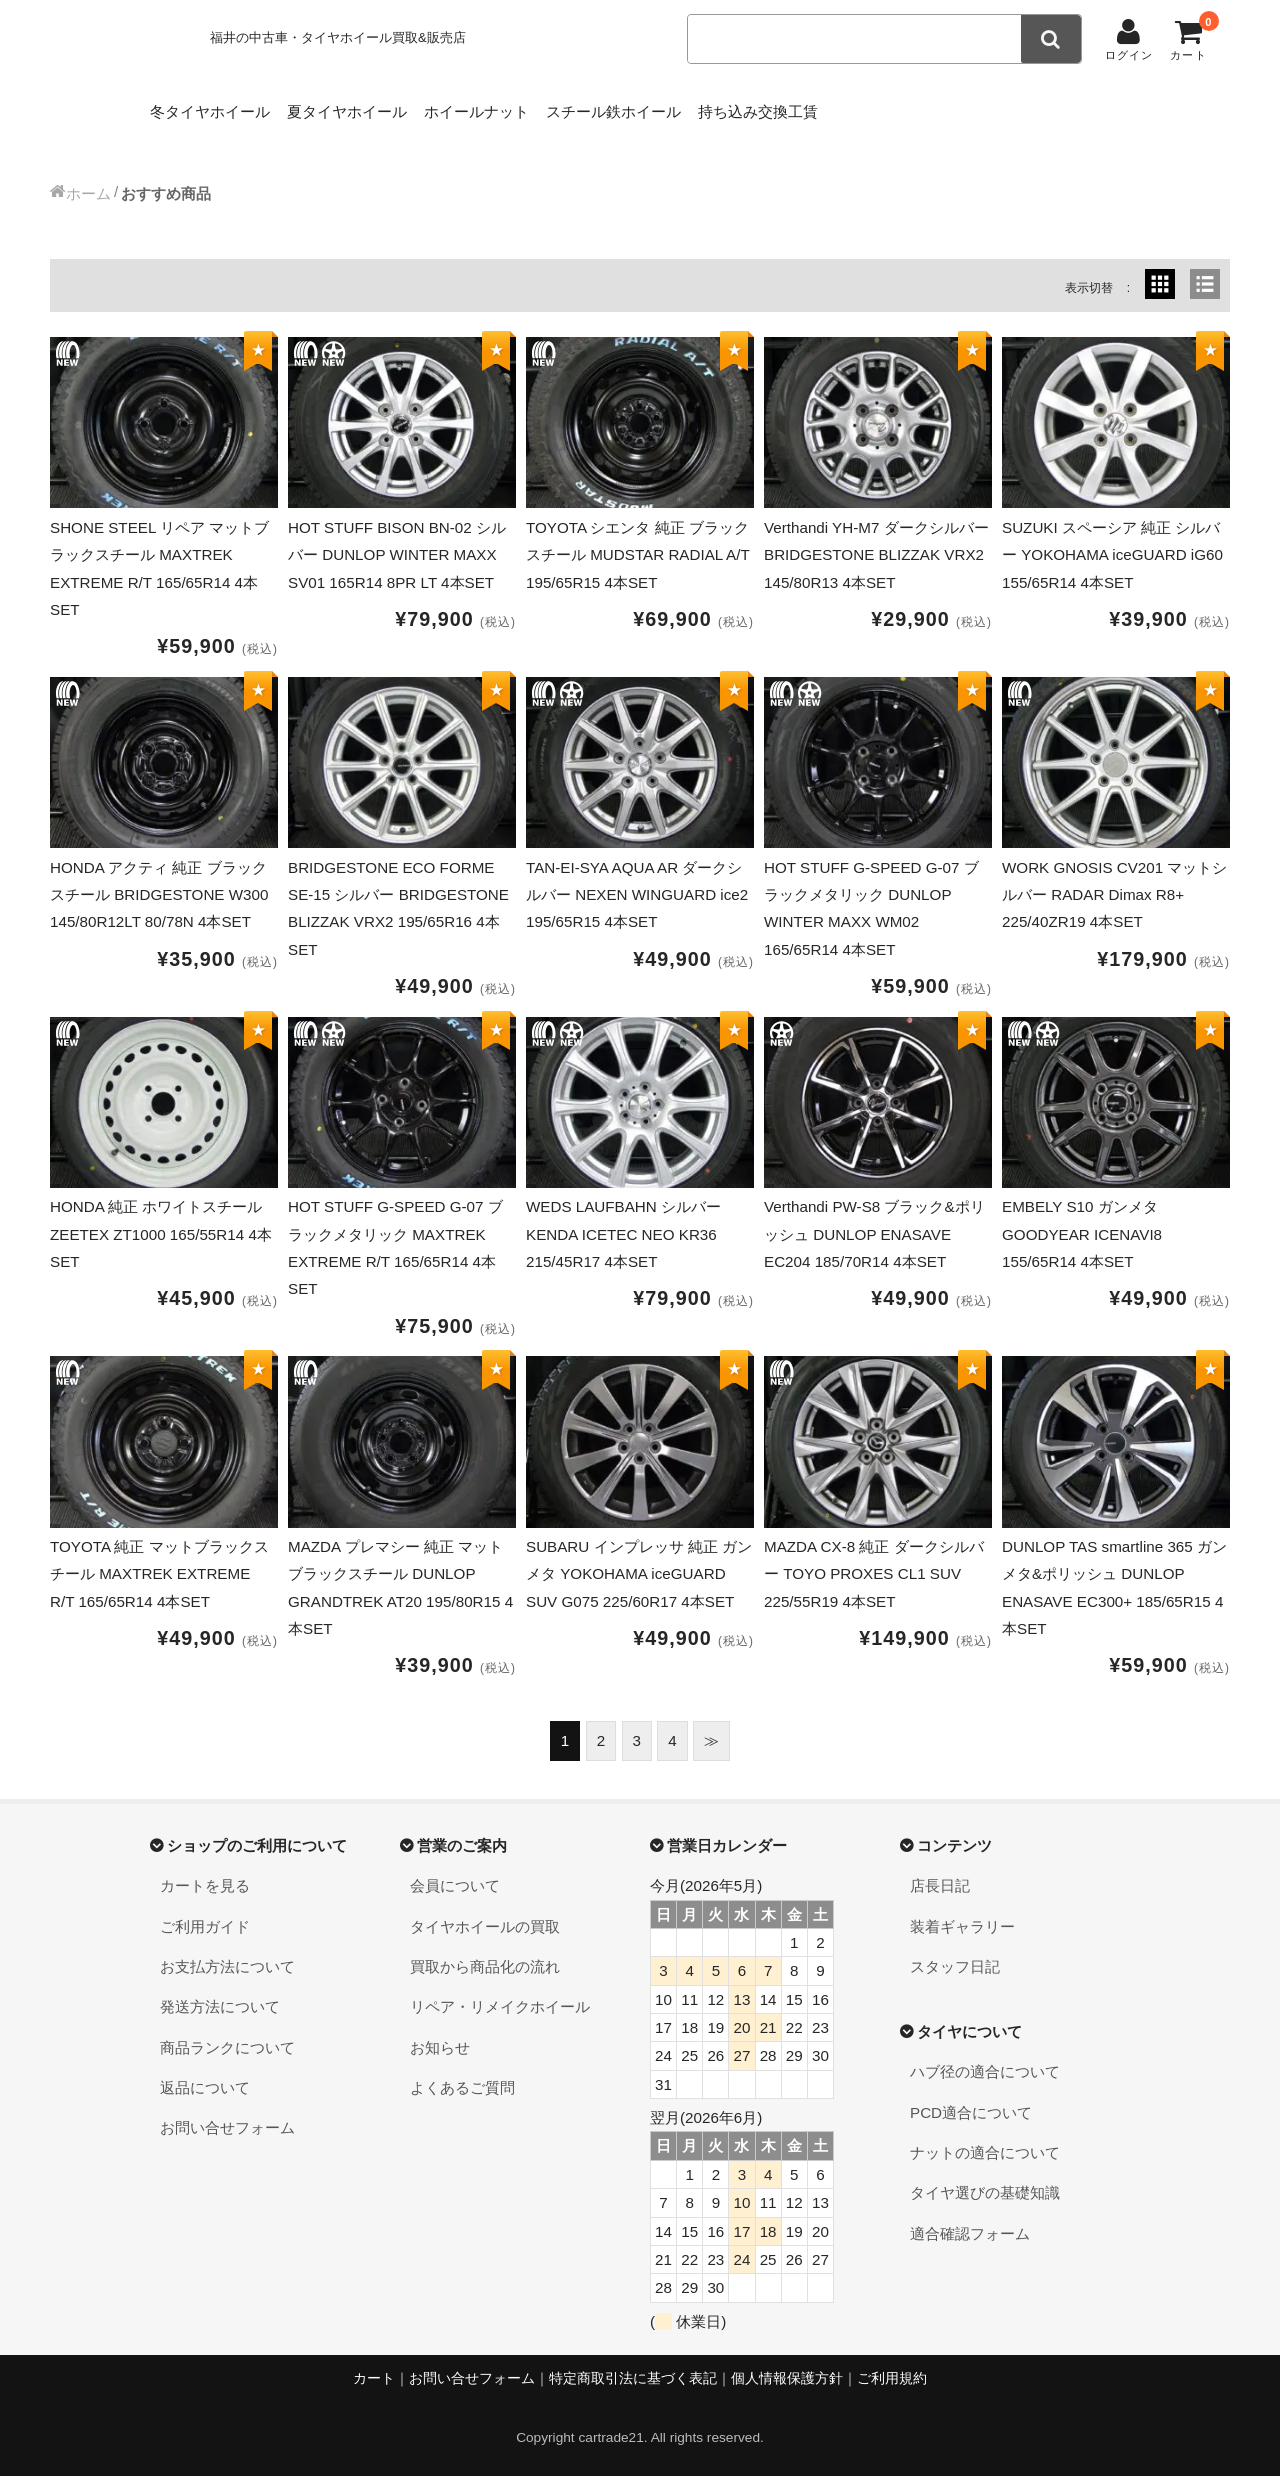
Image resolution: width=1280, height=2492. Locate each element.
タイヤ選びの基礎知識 (985, 2208)
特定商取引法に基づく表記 (633, 2393)
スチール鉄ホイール (713, 106)
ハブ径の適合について (985, 2087)
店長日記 (940, 1901)
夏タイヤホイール (385, 106)
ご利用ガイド (205, 1941)
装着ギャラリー (962, 1941)
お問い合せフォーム (227, 2143)
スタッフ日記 (955, 1981)
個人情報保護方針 (787, 2393)
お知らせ (440, 2062)
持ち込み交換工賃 (890, 106)
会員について (455, 1901)
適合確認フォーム (970, 2248)
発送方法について (220, 2022)
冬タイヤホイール (216, 106)
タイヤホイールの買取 (485, 1941)
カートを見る (205, 1901)
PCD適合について (971, 2127)
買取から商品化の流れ (485, 1981)
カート (374, 2393)
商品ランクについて (227, 2062)
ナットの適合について (985, 2167)
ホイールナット (545, 106)
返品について (205, 2102)
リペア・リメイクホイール (500, 2022)
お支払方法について (227, 1981)
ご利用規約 (892, 2393)
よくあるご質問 (462, 2102)
